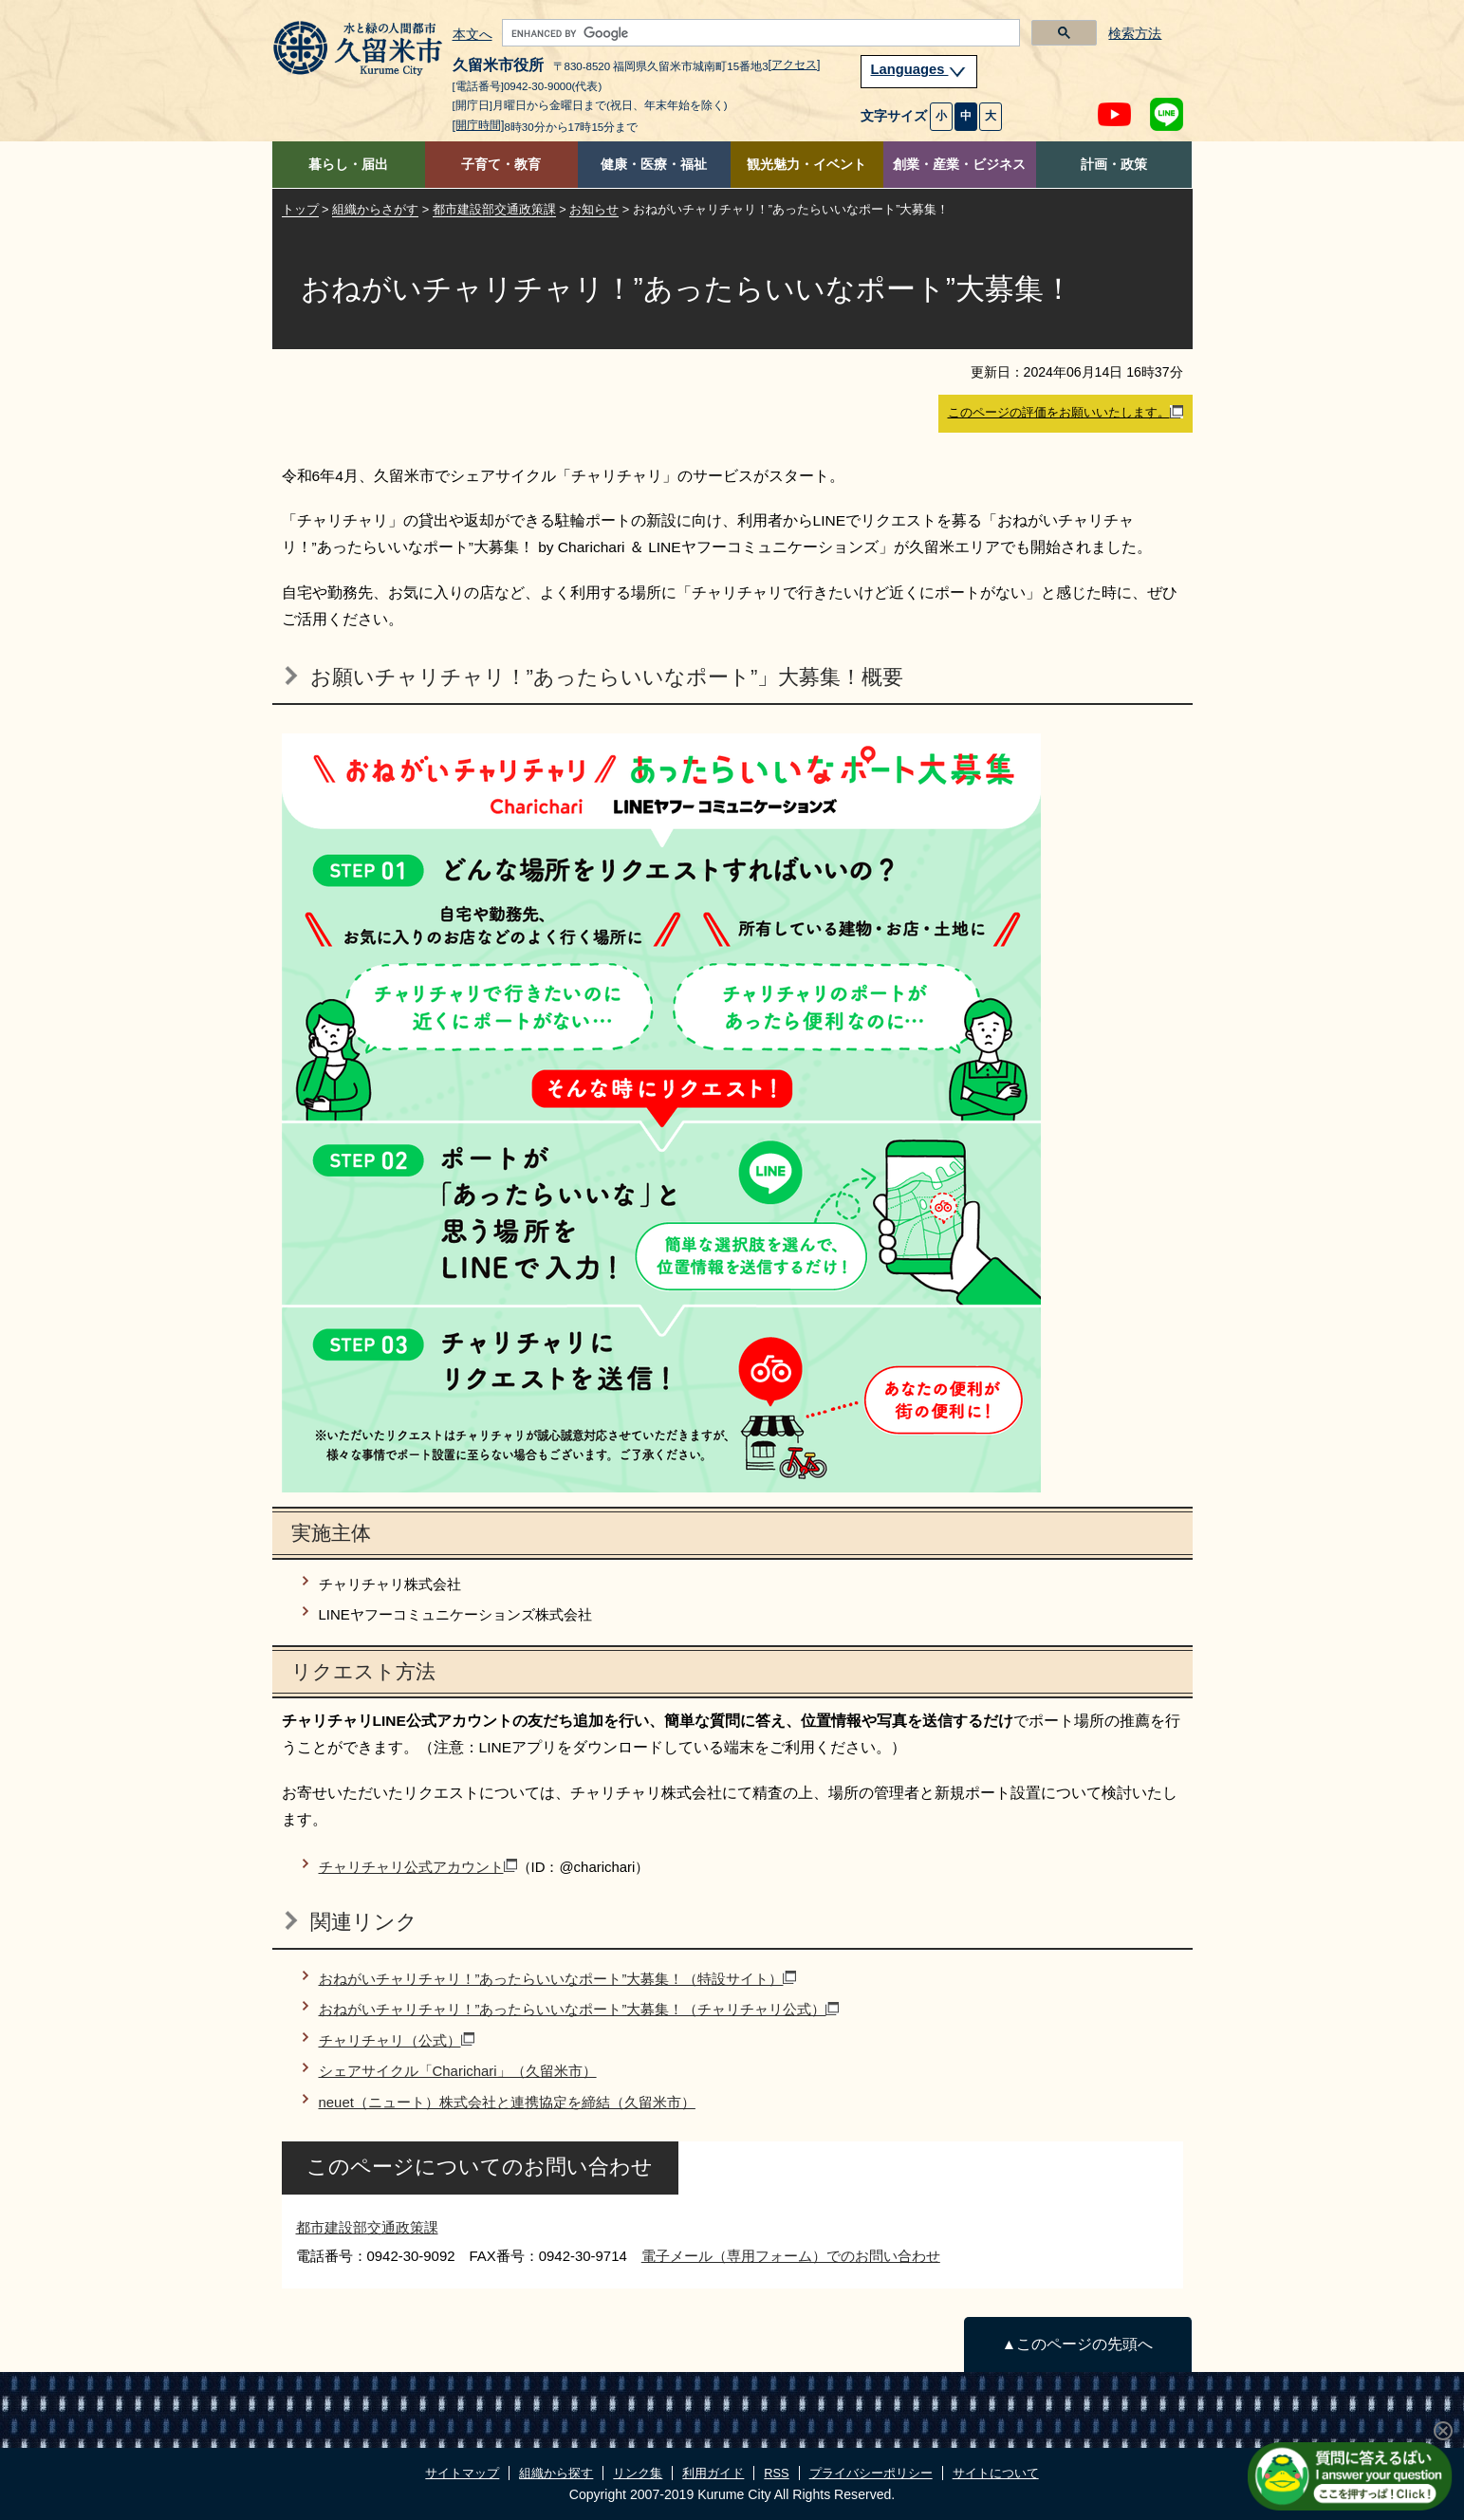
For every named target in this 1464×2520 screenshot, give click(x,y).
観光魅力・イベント (806, 165)
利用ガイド (713, 2473)
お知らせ (594, 209)
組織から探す (556, 2473)
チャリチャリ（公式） (396, 2040)
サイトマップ (462, 2473)
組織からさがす (375, 209)
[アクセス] (795, 64)
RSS (776, 2473)
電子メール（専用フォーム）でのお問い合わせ (790, 2256)
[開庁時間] (479, 125)
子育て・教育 (501, 165)
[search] (759, 33)
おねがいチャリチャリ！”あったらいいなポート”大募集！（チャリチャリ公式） (579, 2009)
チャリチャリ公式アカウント (418, 1867)
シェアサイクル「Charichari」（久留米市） (458, 2071)
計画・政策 (1114, 165)
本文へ (472, 35)
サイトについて (996, 2473)
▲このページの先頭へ (1077, 2344)
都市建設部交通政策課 (494, 209)
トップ (300, 209)
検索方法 (1134, 34)
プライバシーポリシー (871, 2473)
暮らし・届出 (348, 165)
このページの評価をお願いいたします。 (1065, 412)
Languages (919, 69)
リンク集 (637, 2473)
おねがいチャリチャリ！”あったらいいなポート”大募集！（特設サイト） (558, 1979)
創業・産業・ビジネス (959, 165)
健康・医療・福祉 (654, 165)
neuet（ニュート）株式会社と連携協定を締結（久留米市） (507, 2102)
